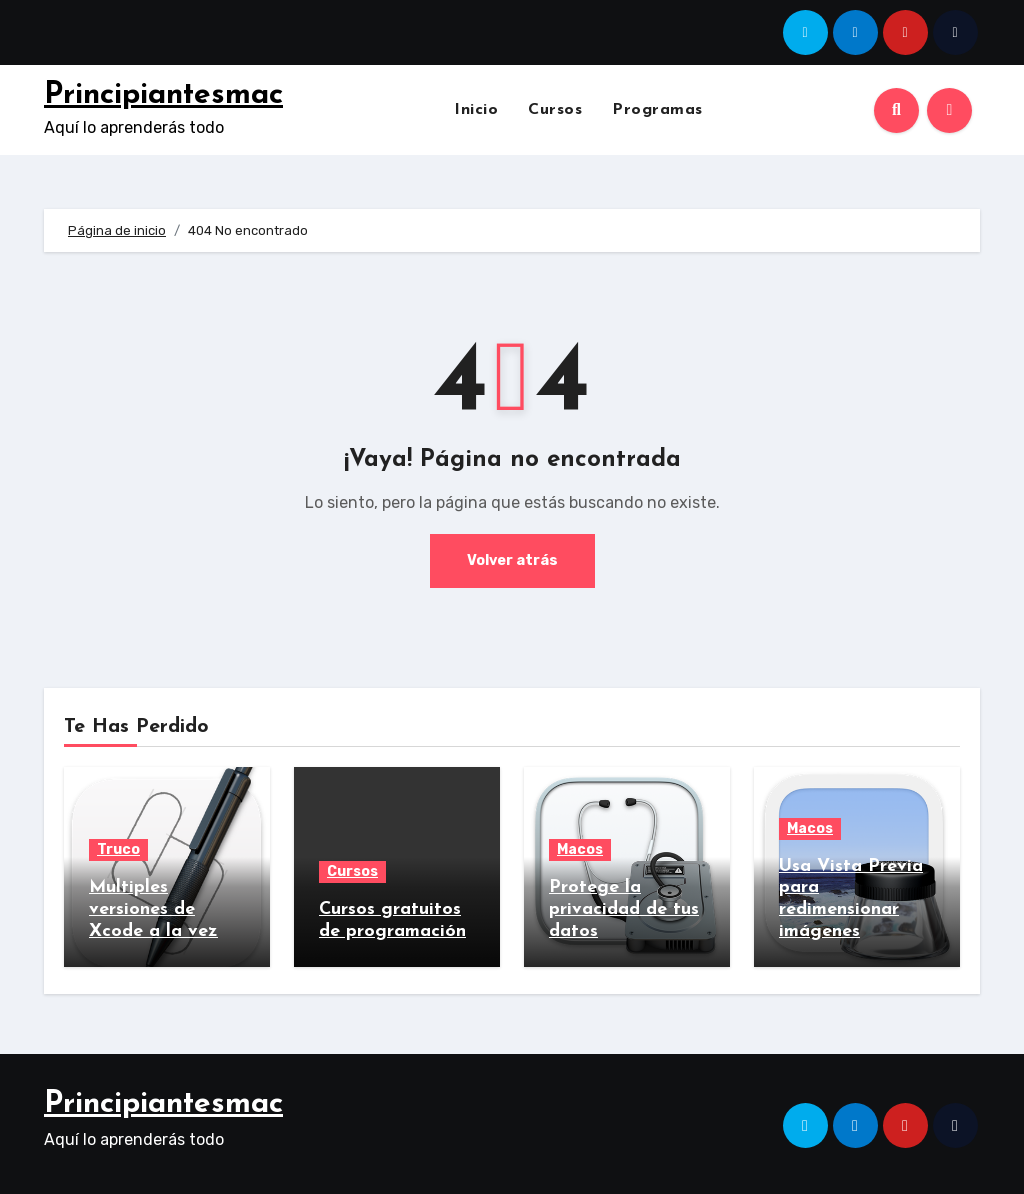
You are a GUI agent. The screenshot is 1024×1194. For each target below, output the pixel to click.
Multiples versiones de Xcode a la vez (153, 909)
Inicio (476, 110)
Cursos (555, 110)
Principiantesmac (163, 95)
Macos (580, 849)
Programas (657, 110)
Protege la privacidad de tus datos (624, 909)
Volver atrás (512, 560)
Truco (118, 849)
